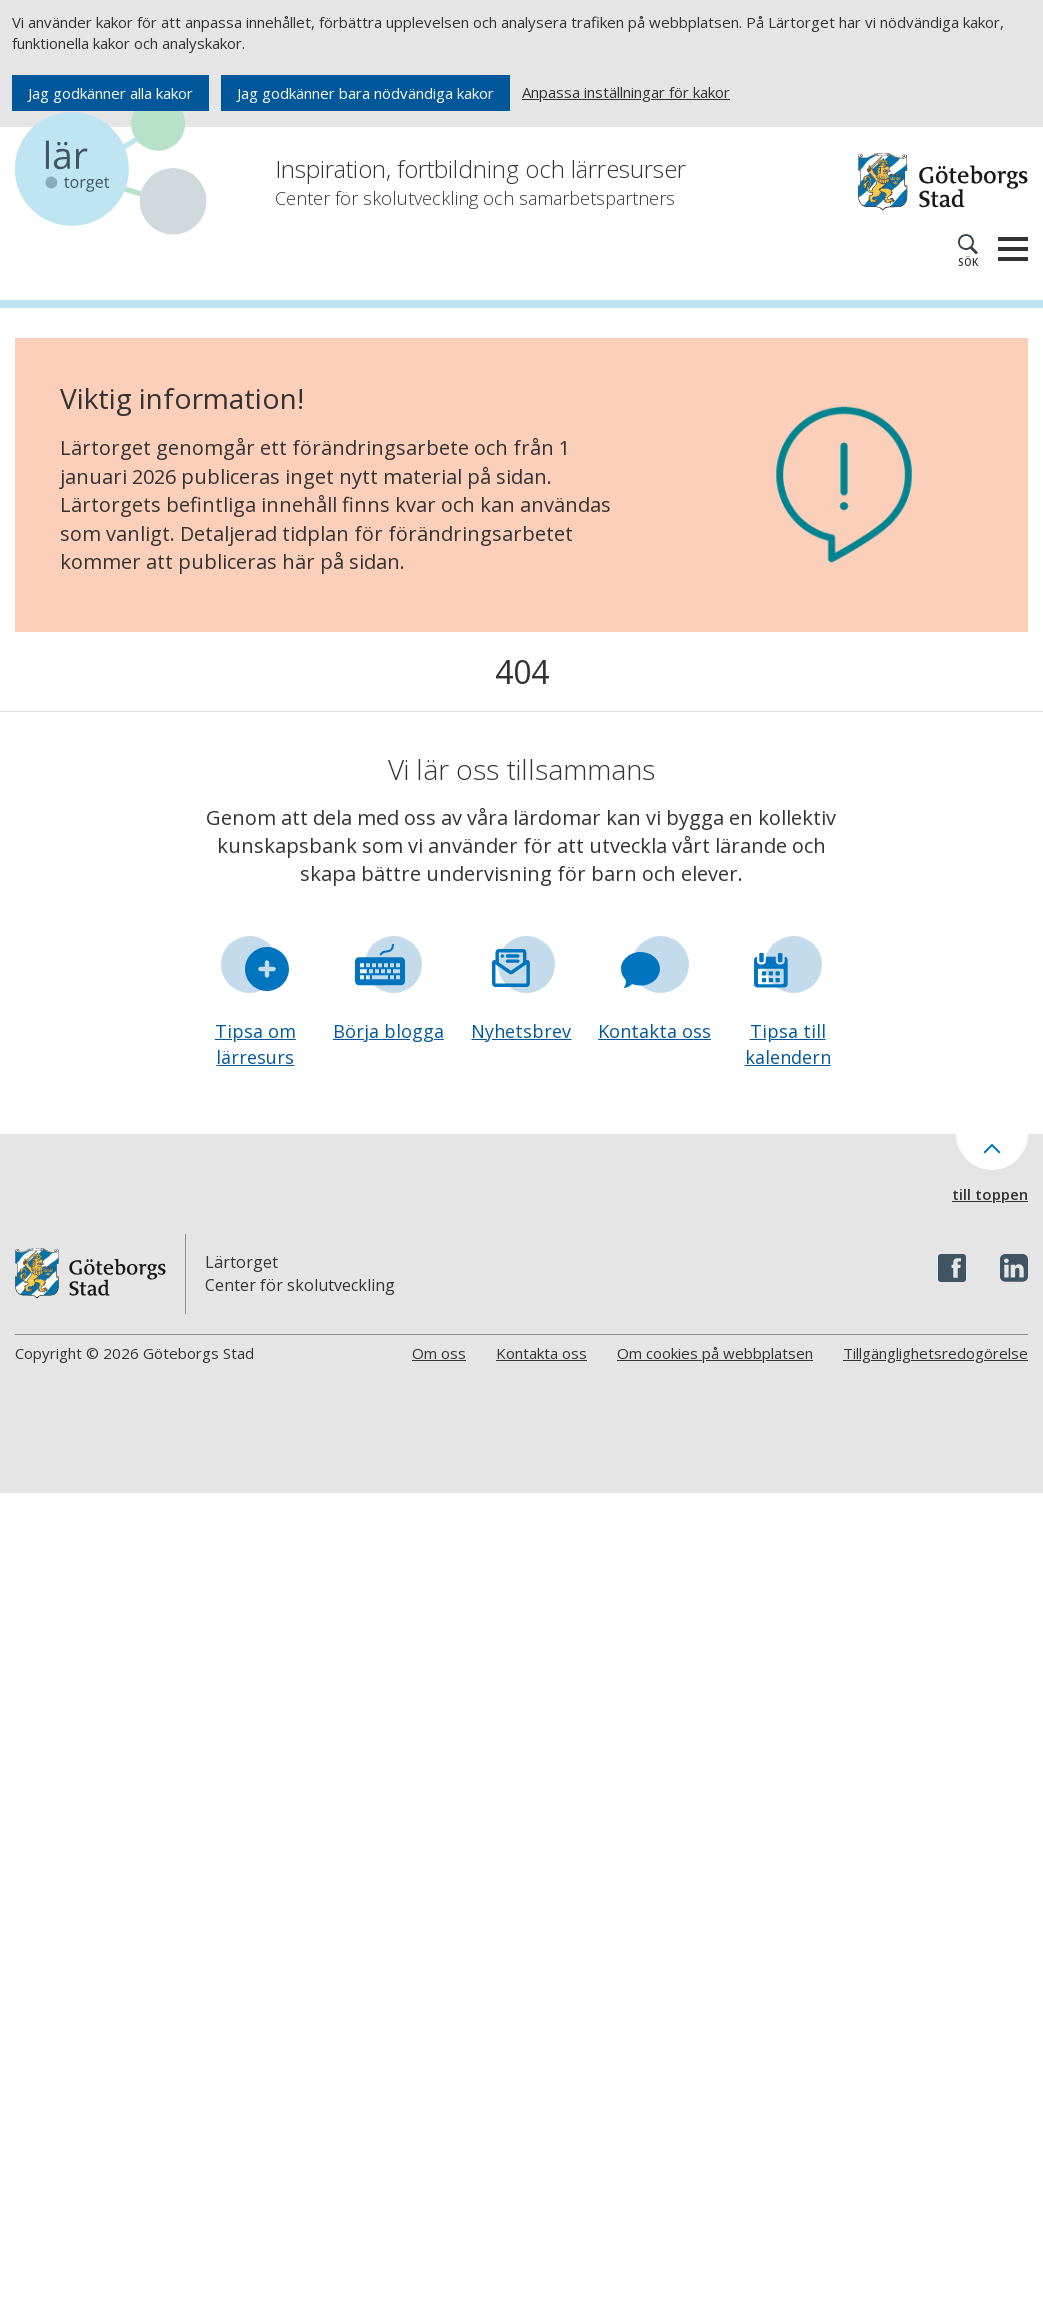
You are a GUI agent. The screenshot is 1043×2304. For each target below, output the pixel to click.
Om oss (439, 1353)
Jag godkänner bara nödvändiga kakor (365, 93)
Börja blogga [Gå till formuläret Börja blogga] (388, 1031)
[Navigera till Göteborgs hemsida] (943, 181)
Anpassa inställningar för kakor (626, 92)
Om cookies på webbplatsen (715, 1353)
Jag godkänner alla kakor (110, 93)
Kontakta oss (541, 1353)
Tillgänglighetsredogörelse (935, 1353)
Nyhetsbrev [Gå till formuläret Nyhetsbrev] (521, 1031)
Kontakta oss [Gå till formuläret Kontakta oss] (654, 1031)
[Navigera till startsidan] (115, 169)
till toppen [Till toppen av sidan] (990, 1194)
